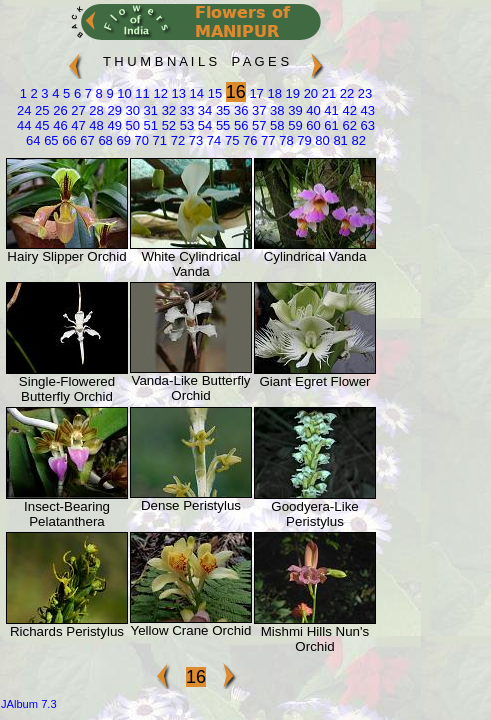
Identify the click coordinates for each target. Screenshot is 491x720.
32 (167, 110)
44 (24, 125)
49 (113, 125)
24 (24, 110)
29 (113, 110)
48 (95, 125)
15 (213, 93)
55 (221, 125)
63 (366, 125)
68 (104, 140)
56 (239, 125)
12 (159, 93)
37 (257, 110)
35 (221, 110)
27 (77, 110)
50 (131, 125)
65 (50, 140)
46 (59, 125)
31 (149, 110)
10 (123, 93)
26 (59, 110)
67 (86, 140)
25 (40, 110)
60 (312, 125)
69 (122, 140)
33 (185, 110)
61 (330, 125)
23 (363, 93)
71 (158, 140)
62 (348, 125)
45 (40, 125)
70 (140, 140)
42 (348, 110)
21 (327, 93)
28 (95, 110)
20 (309, 93)
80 (321, 140)
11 (141, 93)
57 (257, 125)
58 (276, 125)
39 (294, 110)
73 (194, 140)
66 (68, 140)
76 (248, 140)
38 (276, 110)
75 (230, 140)
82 (357, 140)
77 (266, 140)
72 (176, 140)
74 (212, 140)
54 (203, 125)
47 (77, 125)
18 (273, 93)
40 (312, 110)
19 (291, 93)
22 (345, 93)
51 (149, 125)
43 (366, 110)
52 (167, 125)
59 (294, 125)
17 (255, 93)
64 (33, 140)
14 (195, 93)
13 (177, 93)
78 (285, 140)
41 (330, 110)
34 (203, 110)
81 (339, 140)
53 (185, 125)
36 (239, 110)
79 (303, 140)
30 (131, 110)
